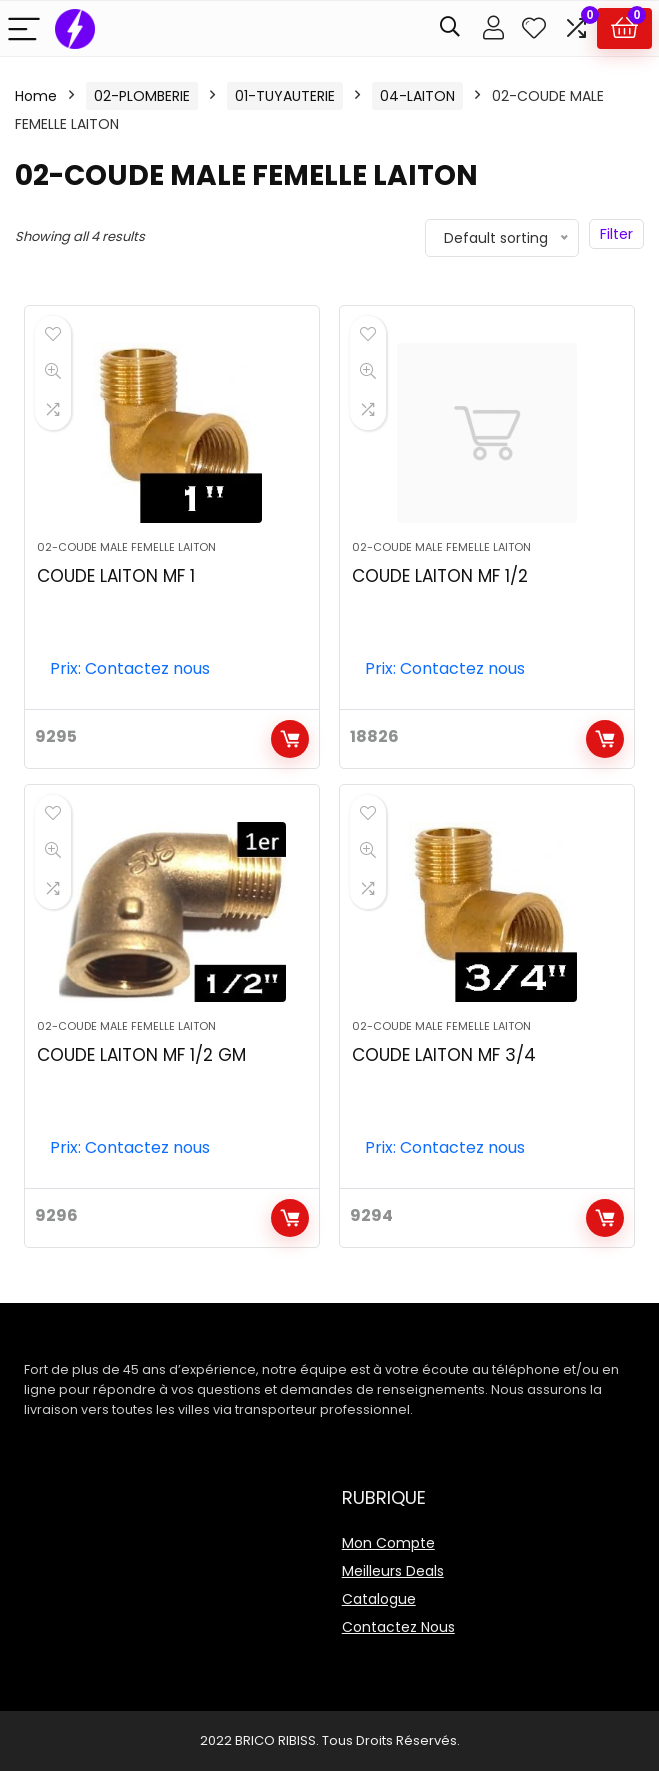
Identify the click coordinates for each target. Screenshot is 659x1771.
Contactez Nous (398, 1627)
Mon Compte (388, 1543)
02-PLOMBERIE (142, 96)
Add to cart (290, 739)
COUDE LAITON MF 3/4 (444, 1055)
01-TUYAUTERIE (285, 96)
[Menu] (24, 28)
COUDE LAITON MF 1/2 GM (141, 1055)
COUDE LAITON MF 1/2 (440, 576)
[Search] (450, 28)
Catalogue (379, 1599)
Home (36, 96)
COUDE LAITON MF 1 (116, 576)
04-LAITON (417, 96)
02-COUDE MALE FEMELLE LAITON (126, 547)
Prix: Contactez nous (130, 668)
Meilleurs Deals (393, 1571)
